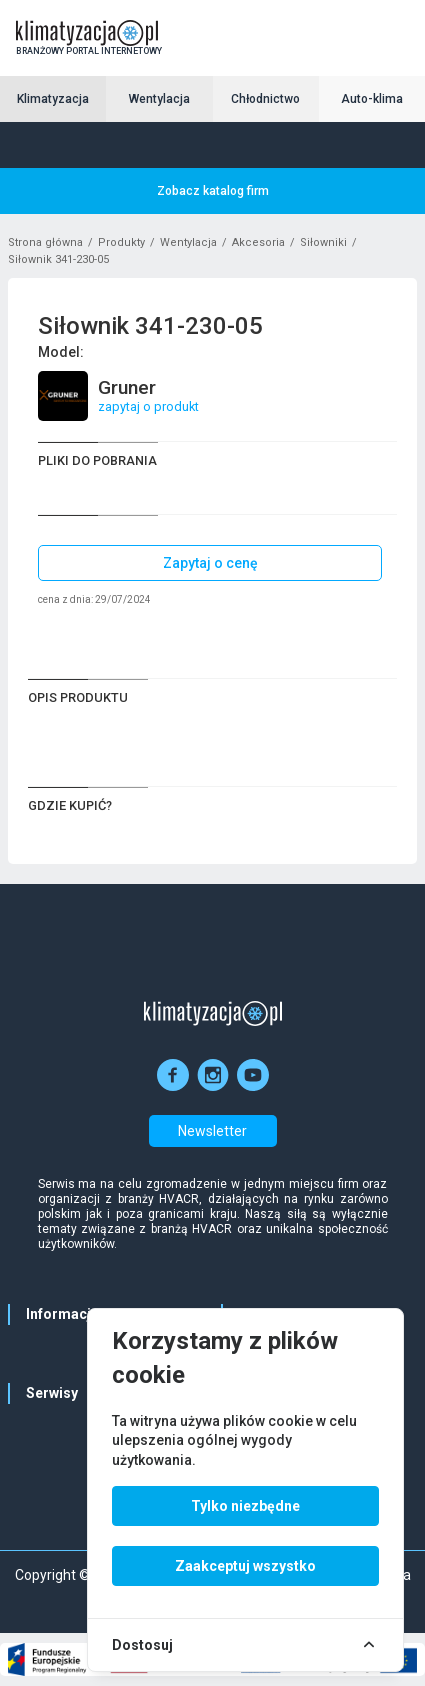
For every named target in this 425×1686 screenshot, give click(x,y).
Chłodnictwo (265, 99)
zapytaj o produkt (148, 406)
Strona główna (45, 242)
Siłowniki (323, 242)
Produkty (121, 242)
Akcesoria (258, 242)
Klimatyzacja (53, 99)
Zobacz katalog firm (213, 191)
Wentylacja (159, 99)
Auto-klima (372, 99)
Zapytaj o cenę (210, 563)
